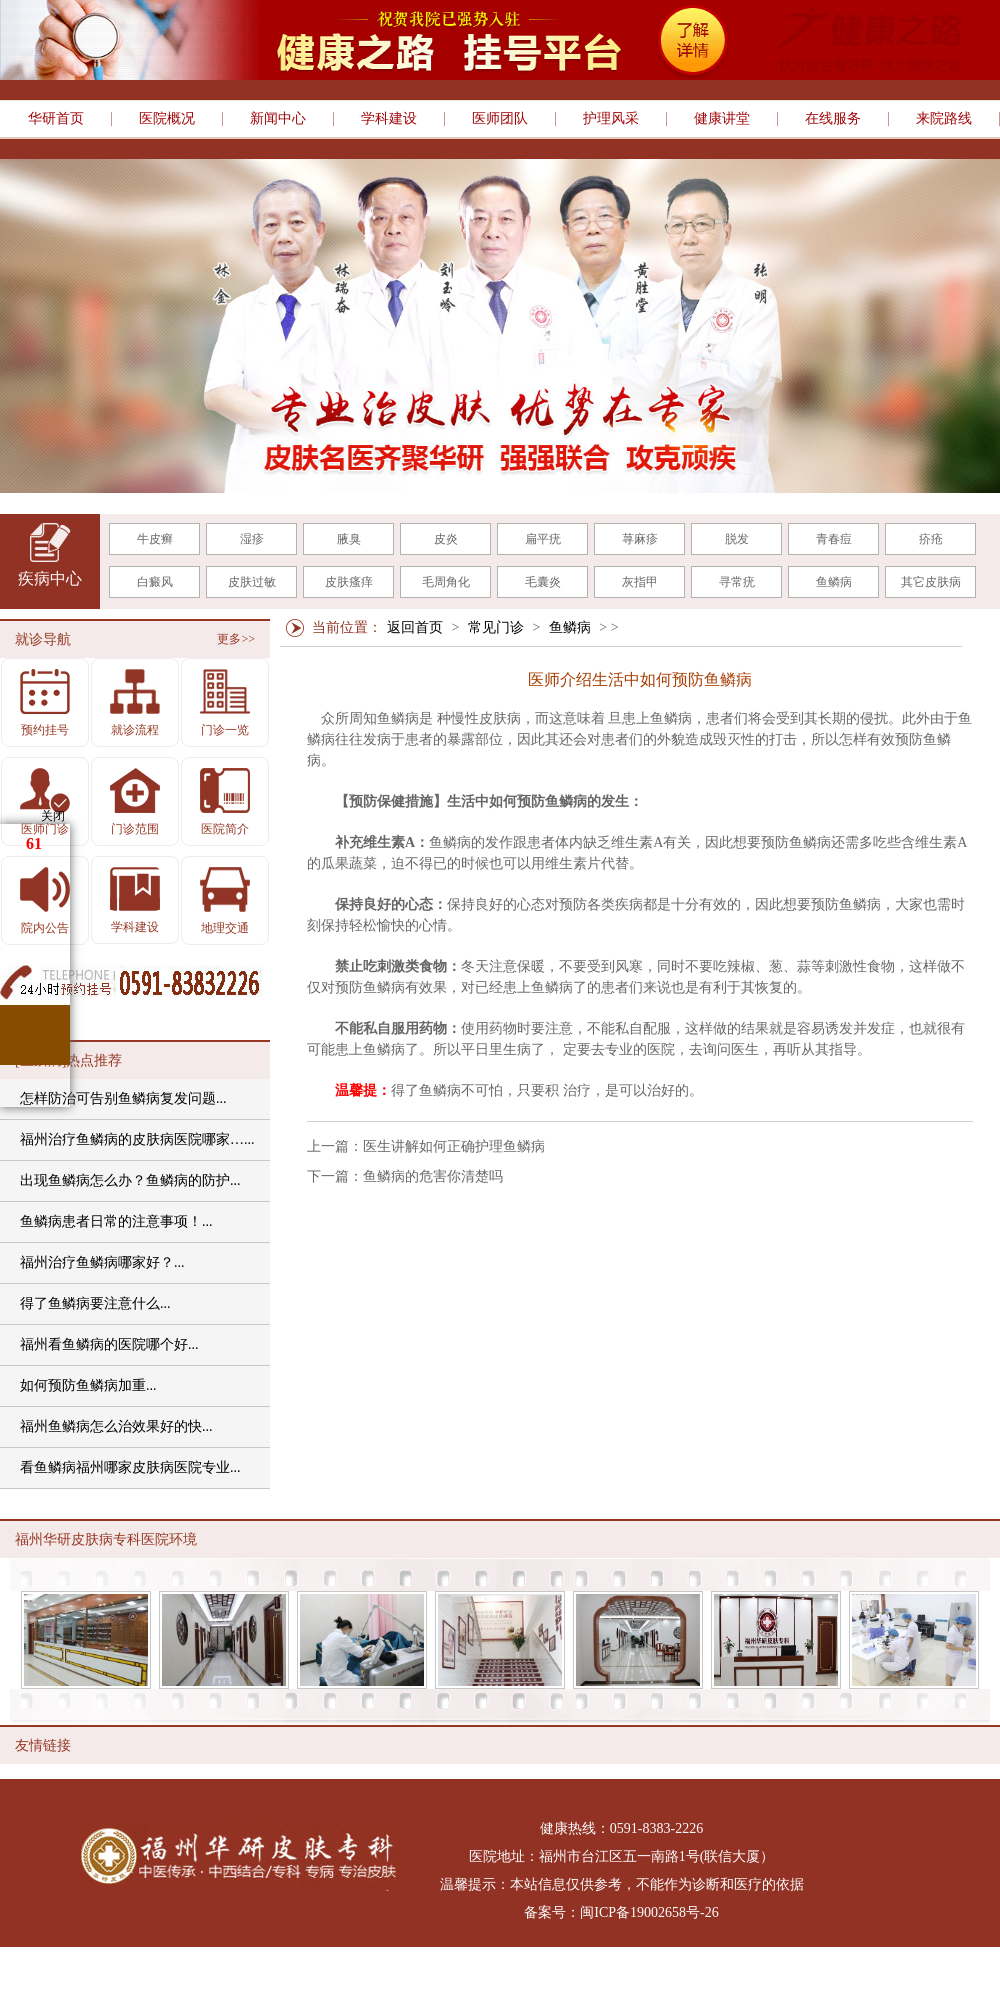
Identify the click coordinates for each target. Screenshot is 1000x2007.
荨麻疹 (640, 539)
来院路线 (944, 119)
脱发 (737, 539)
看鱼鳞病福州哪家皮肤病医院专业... (130, 1467)
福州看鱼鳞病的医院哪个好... (109, 1344)
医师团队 (500, 119)
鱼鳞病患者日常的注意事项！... (116, 1221)
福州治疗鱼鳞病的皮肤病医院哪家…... (137, 1139)
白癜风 (155, 582)
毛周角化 (446, 582)
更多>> (236, 639)
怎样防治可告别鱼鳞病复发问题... (123, 1098)
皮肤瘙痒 (349, 582)
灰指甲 (640, 582)
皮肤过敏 (252, 582)
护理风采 (611, 119)
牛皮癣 (155, 539)
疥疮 (931, 539)
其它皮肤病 (931, 582)
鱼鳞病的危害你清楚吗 (433, 1176)
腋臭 (349, 539)
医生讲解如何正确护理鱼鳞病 (454, 1146)
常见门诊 (496, 627)
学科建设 (389, 119)
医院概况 (167, 119)
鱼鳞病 (834, 582)
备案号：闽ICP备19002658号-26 (621, 1912)
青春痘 (834, 539)
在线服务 (833, 119)
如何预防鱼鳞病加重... (88, 1385)
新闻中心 (278, 119)
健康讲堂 (722, 119)
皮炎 (446, 539)
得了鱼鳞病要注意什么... (95, 1303)
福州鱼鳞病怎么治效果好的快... (116, 1426)
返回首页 (415, 627)
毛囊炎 (543, 582)
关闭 (53, 816)
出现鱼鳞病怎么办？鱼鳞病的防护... (130, 1180)
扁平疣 (543, 539)
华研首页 (56, 119)
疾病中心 (50, 578)
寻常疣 (737, 582)
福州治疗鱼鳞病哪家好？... (102, 1262)
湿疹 (252, 539)
